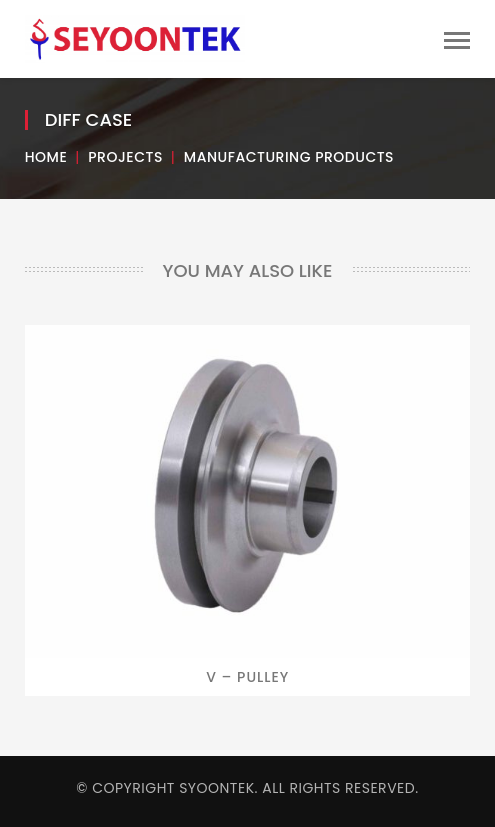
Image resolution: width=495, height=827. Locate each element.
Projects (125, 157)
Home (46, 157)
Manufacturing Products (289, 157)
